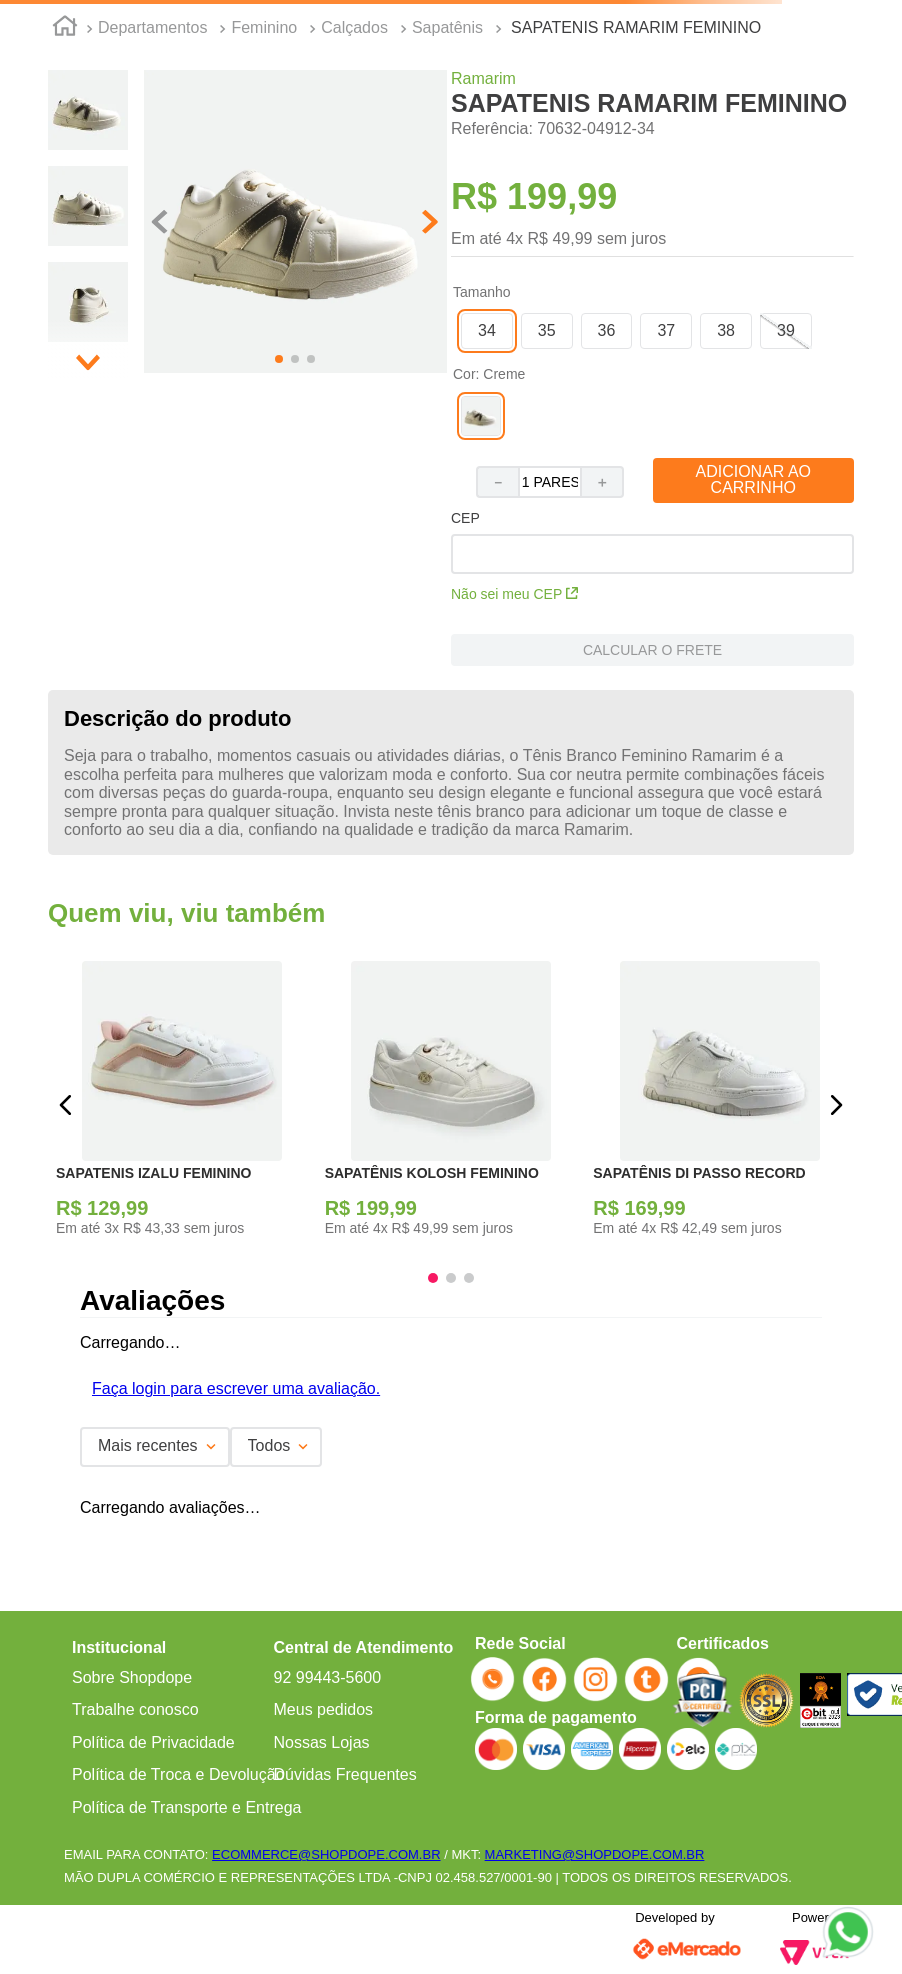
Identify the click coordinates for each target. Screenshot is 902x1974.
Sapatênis (447, 27)
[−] (497, 482)
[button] (295, 223)
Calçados (354, 27)
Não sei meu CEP (514, 594)
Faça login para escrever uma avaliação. (236, 1388)
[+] (603, 482)
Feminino (264, 27)
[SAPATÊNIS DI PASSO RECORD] (719, 1104)
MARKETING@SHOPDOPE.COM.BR (595, 1854)
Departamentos (152, 27)
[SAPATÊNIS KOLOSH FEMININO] (451, 1104)
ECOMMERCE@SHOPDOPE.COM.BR (326, 1854)
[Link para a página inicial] (65, 29)
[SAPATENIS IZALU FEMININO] (182, 1104)
